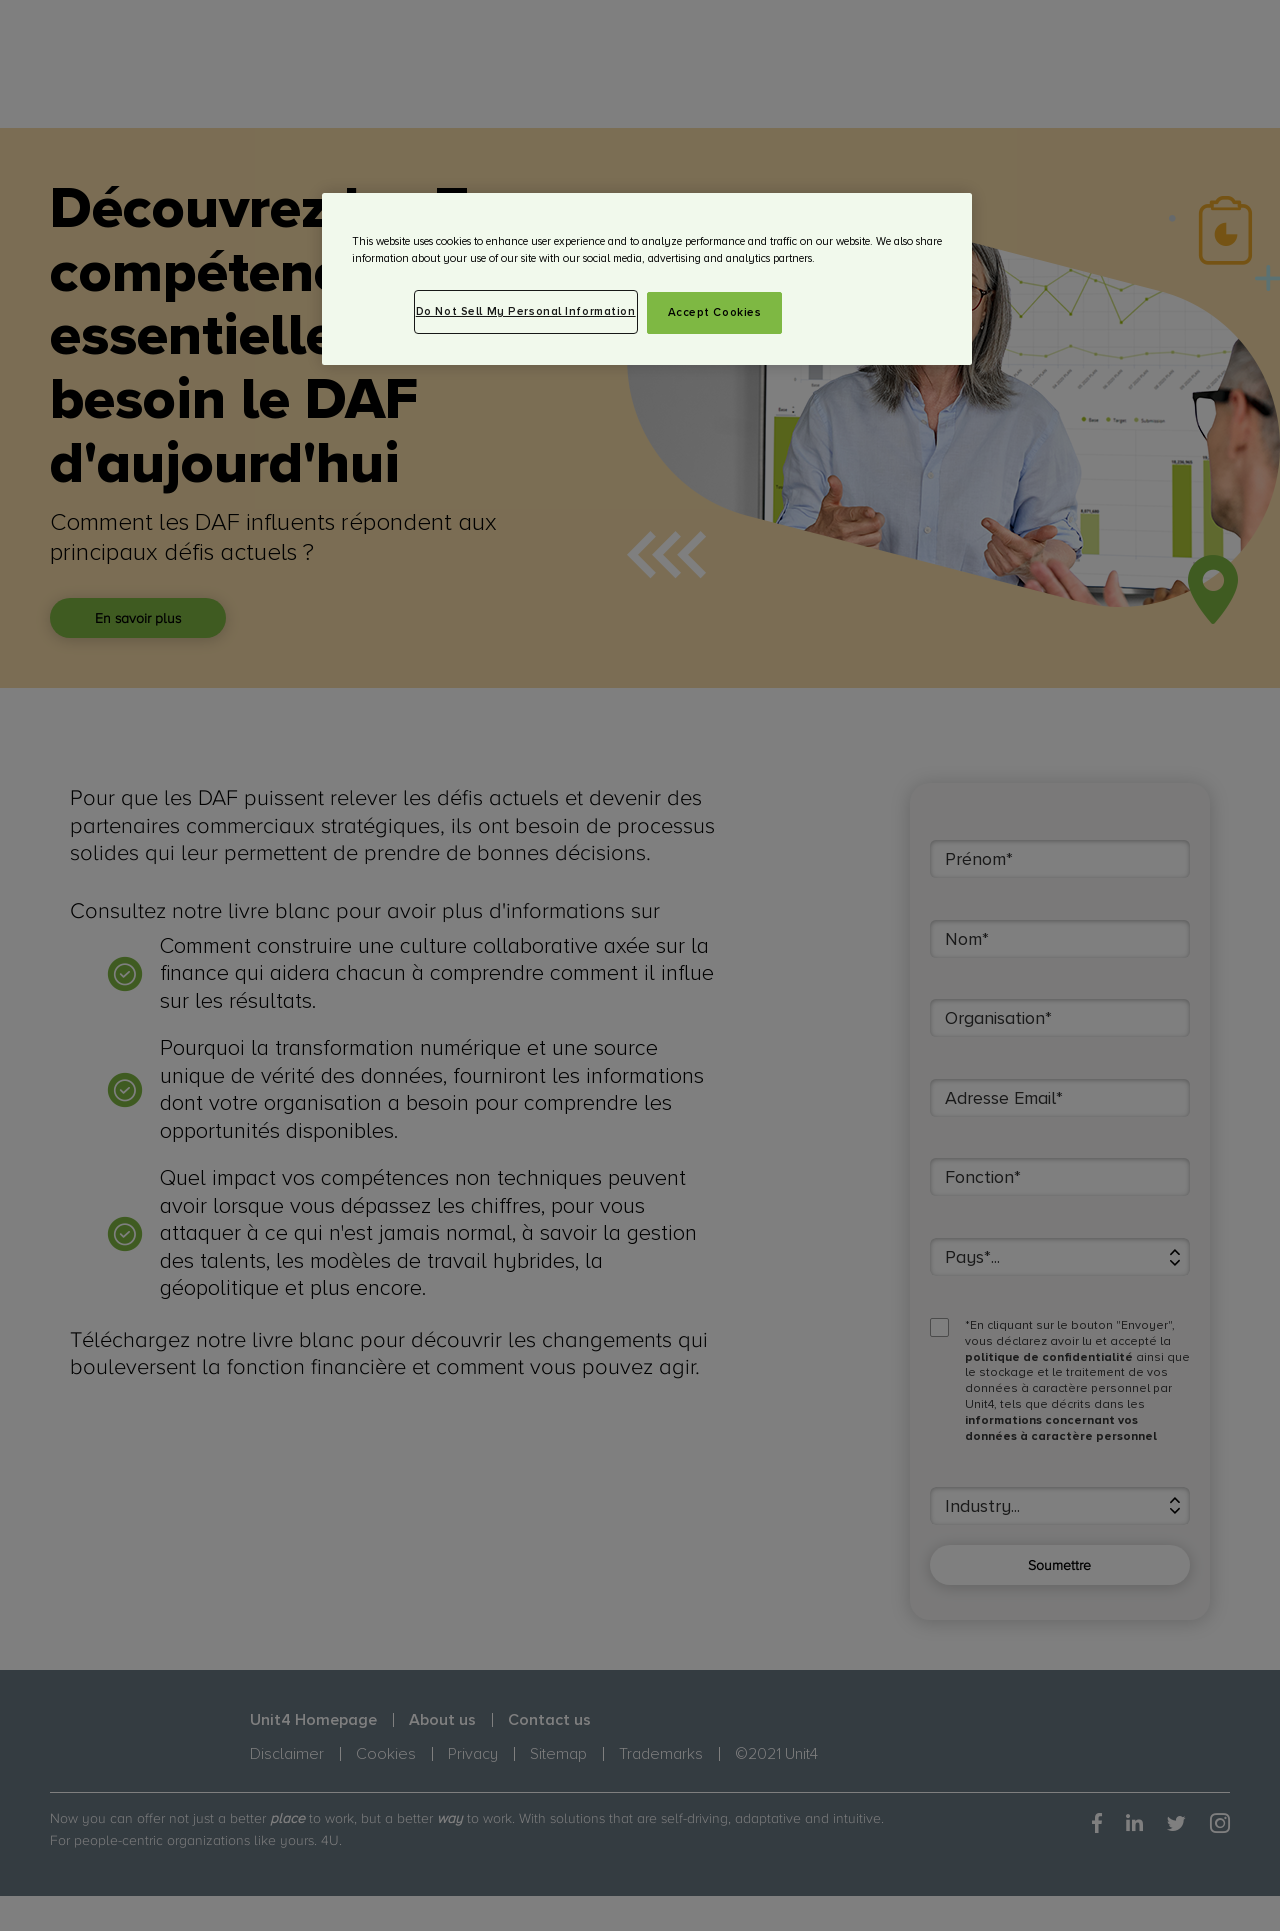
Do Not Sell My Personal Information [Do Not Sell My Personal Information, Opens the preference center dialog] (526, 311)
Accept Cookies (715, 312)
